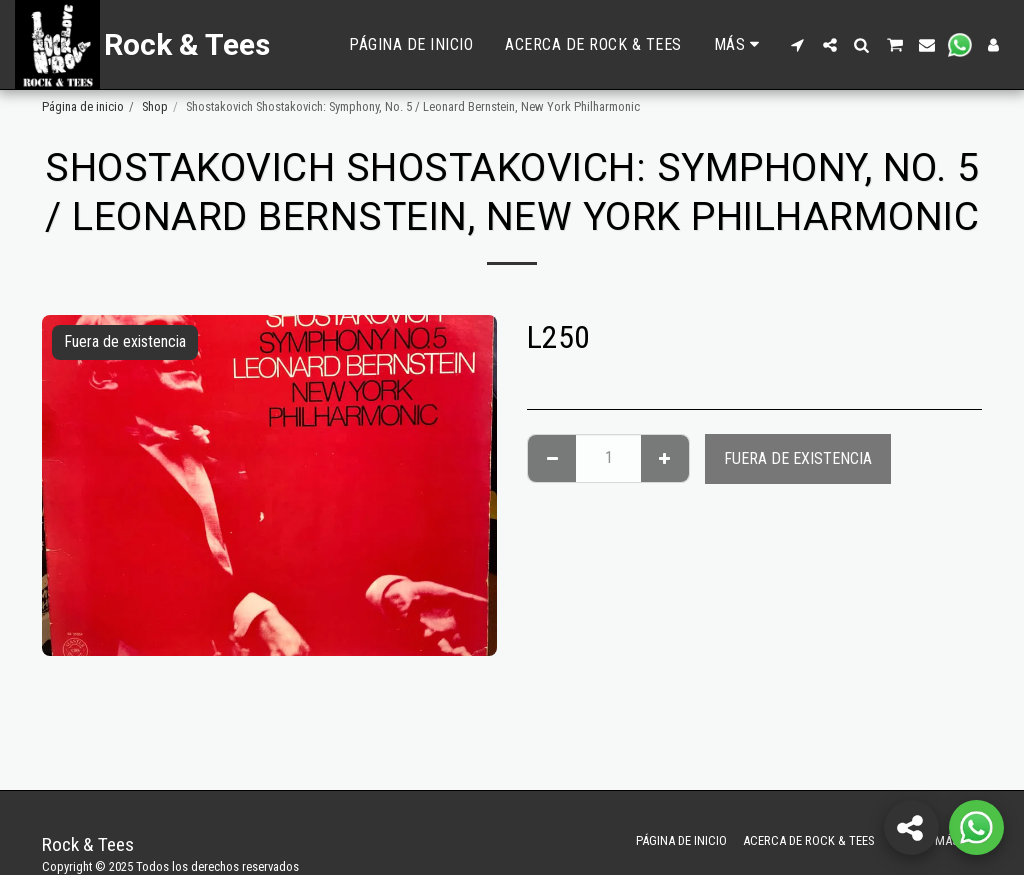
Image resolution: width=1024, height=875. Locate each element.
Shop (155, 106)
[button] (798, 45)
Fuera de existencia (798, 458)
